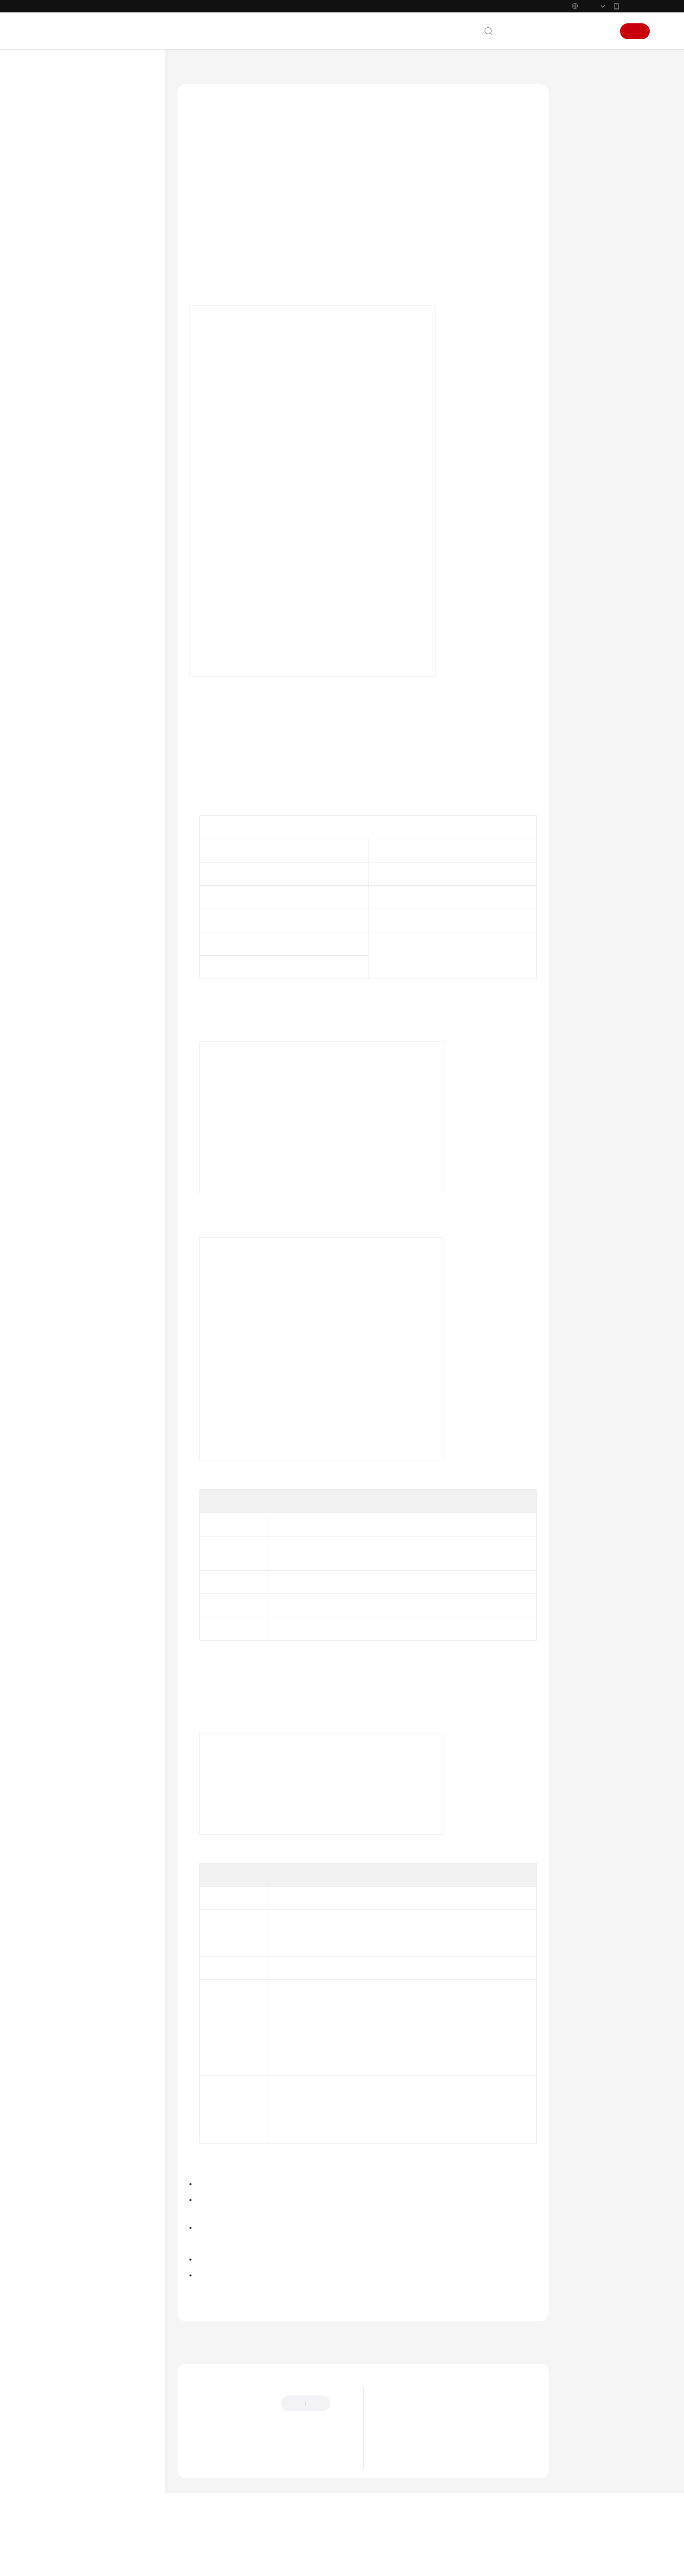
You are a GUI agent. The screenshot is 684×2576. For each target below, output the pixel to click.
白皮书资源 (61, 674)
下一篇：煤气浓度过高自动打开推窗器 (482, 2368)
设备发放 (67, 446)
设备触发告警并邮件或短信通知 (106, 358)
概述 (60, 263)
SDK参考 (57, 500)
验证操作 (585, 186)
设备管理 (67, 299)
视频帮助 (58, 553)
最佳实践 (58, 246)
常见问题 (58, 536)
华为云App (635, 5)
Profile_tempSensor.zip (248, 1014)
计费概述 (397, 2476)
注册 (635, 31)
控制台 (575, 31)
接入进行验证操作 (222, 296)
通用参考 (58, 603)
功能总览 (58, 139)
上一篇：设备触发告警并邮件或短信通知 (248, 2368)
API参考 (56, 482)
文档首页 (191, 69)
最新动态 (58, 121)
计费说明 (58, 175)
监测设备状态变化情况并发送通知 (106, 423)
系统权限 (58, 710)
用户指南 (58, 228)
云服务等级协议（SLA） (81, 656)
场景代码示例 (65, 518)
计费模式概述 (404, 2491)
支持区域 (58, 692)
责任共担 (58, 638)
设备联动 (67, 335)
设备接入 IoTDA (239, 69)
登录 (601, 31)
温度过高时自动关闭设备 (99, 381)
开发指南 (58, 464)
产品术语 (58, 620)
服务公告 (58, 157)
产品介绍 (58, 192)
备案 (551, 31)
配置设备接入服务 (598, 163)
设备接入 (67, 281)
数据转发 (67, 317)
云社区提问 (258, 2495)
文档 (529, 31)
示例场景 (585, 140)
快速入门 (58, 210)
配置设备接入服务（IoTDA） (239, 280)
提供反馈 (201, 2449)
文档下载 (58, 571)
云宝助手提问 (208, 2495)
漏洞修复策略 (404, 2461)
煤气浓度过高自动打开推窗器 (106, 399)
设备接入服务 (234, 756)
